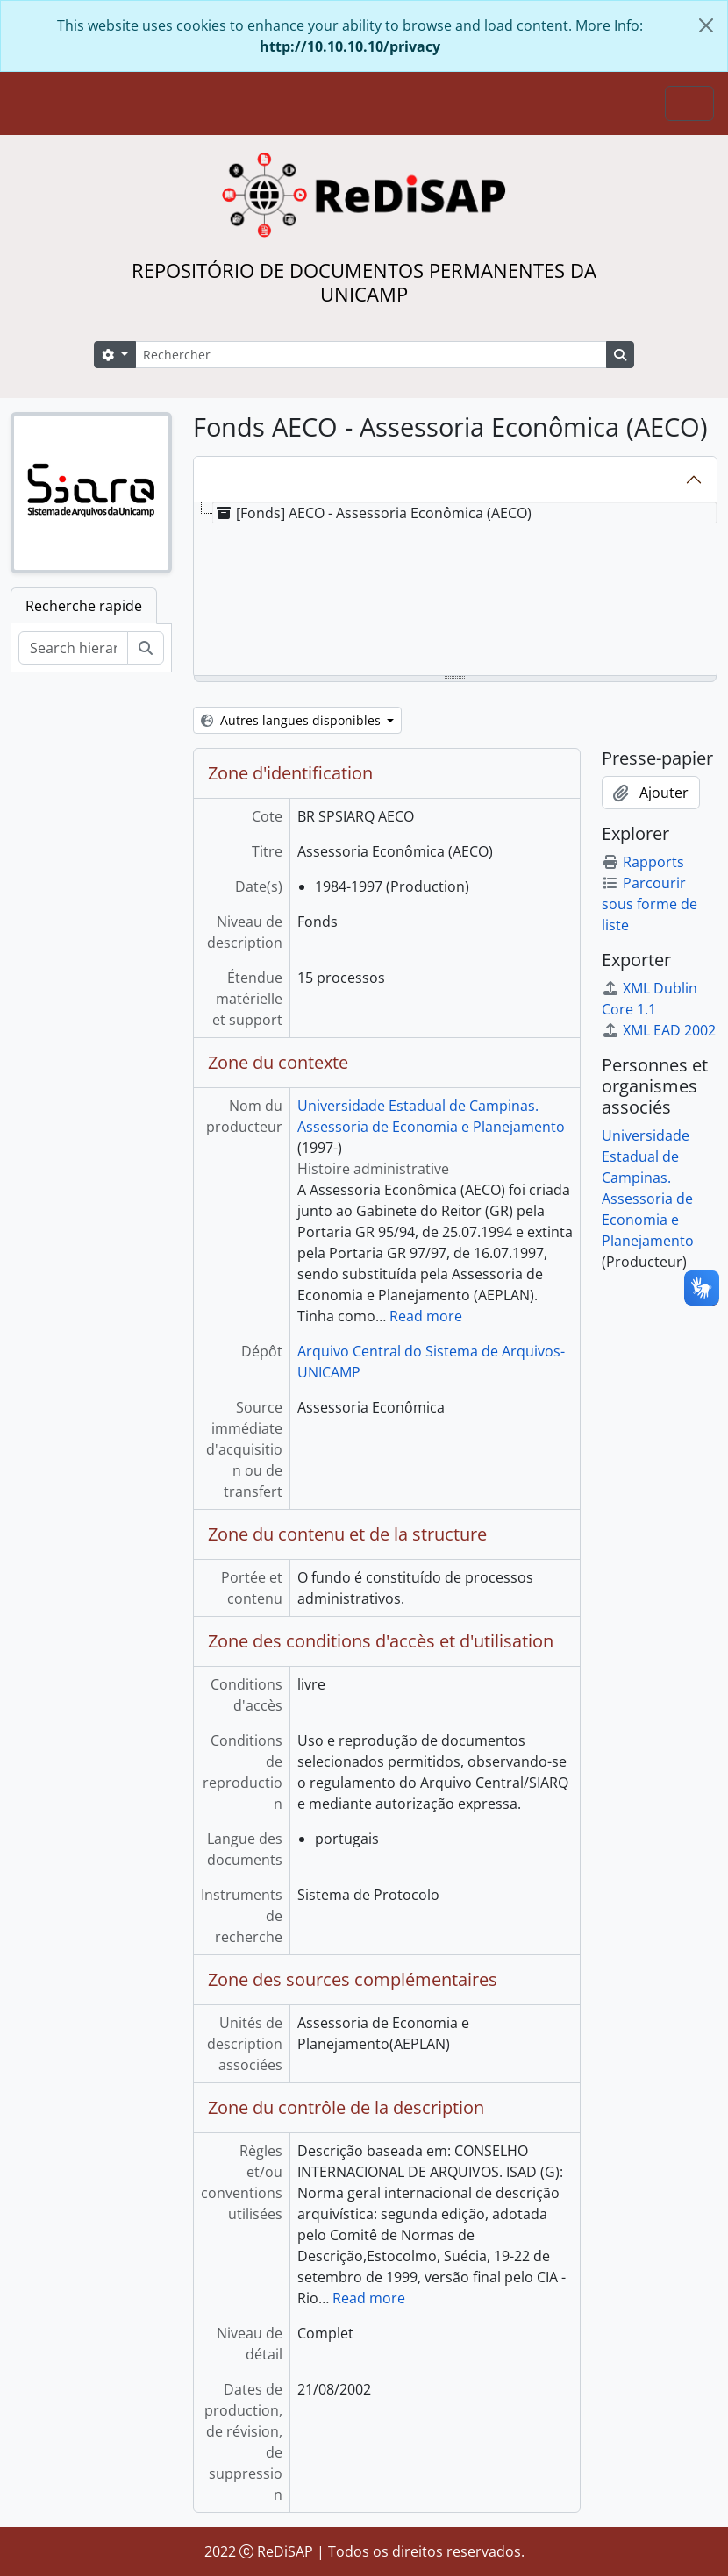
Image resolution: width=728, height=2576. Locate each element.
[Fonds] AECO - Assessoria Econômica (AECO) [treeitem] (372, 512)
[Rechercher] (371, 354)
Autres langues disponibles (292, 720)
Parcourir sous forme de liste (649, 904)
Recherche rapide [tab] (83, 606)
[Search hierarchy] (73, 648)
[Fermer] (706, 25)
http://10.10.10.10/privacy (350, 46)
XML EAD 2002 (659, 1030)
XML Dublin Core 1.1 (649, 998)
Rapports (643, 862)
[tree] (455, 590)
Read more (425, 1316)
